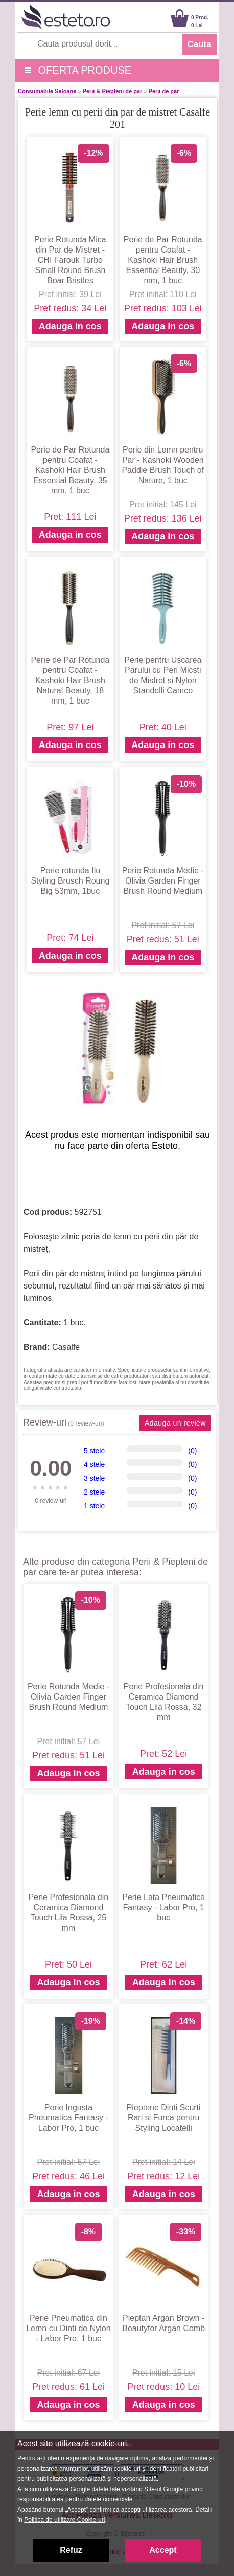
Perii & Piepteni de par (113, 91)
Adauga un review (175, 1423)
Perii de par (164, 91)
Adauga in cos (70, 326)
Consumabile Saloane (47, 91)
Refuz (71, 2550)
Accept (162, 2550)
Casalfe (66, 1347)
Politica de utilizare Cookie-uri (64, 2519)
